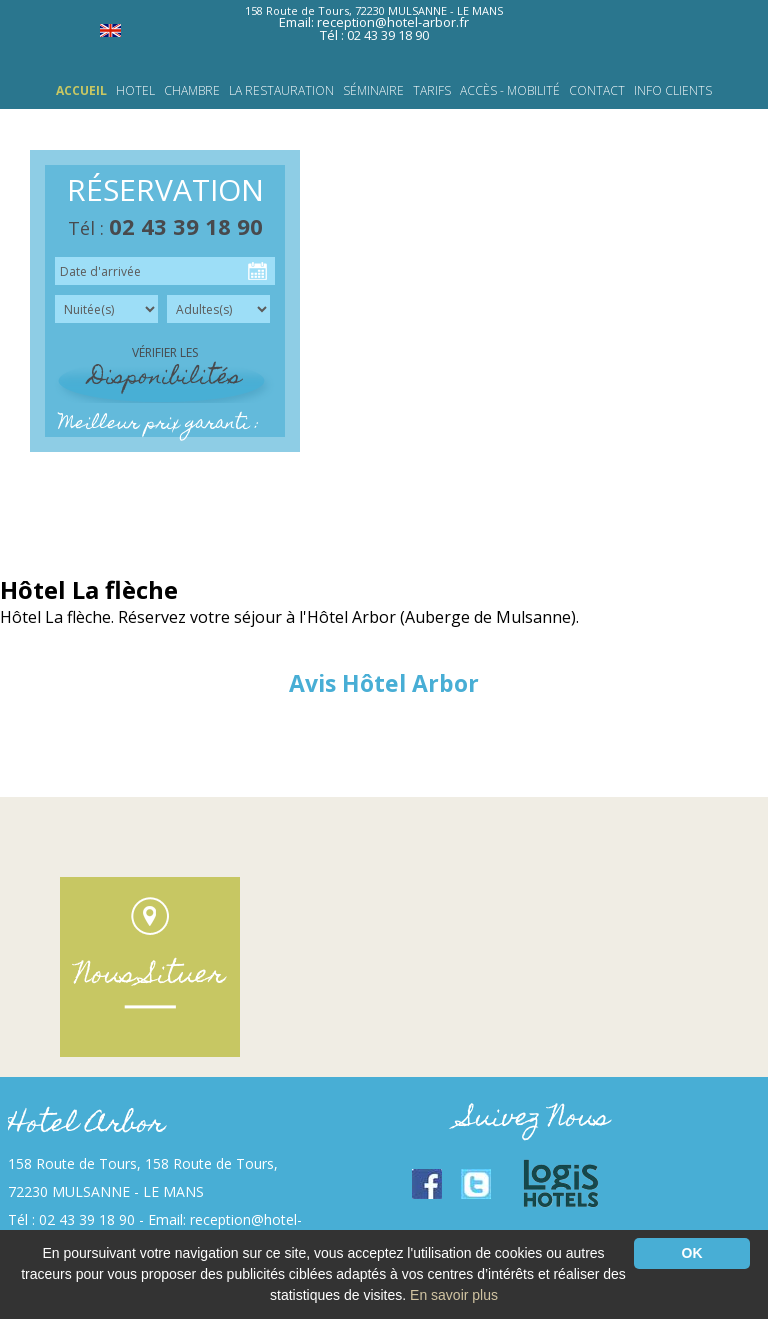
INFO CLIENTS (673, 91)
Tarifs (432, 91)
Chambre (192, 91)
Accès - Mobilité (510, 91)
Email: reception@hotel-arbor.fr (374, 22)
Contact (597, 91)
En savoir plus (454, 1295)
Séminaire (373, 91)
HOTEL (135, 91)
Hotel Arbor (86, 1125)
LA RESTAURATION (281, 91)
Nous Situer (150, 976)
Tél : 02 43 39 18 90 (374, 35)
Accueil (81, 91)
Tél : (165, 228)
